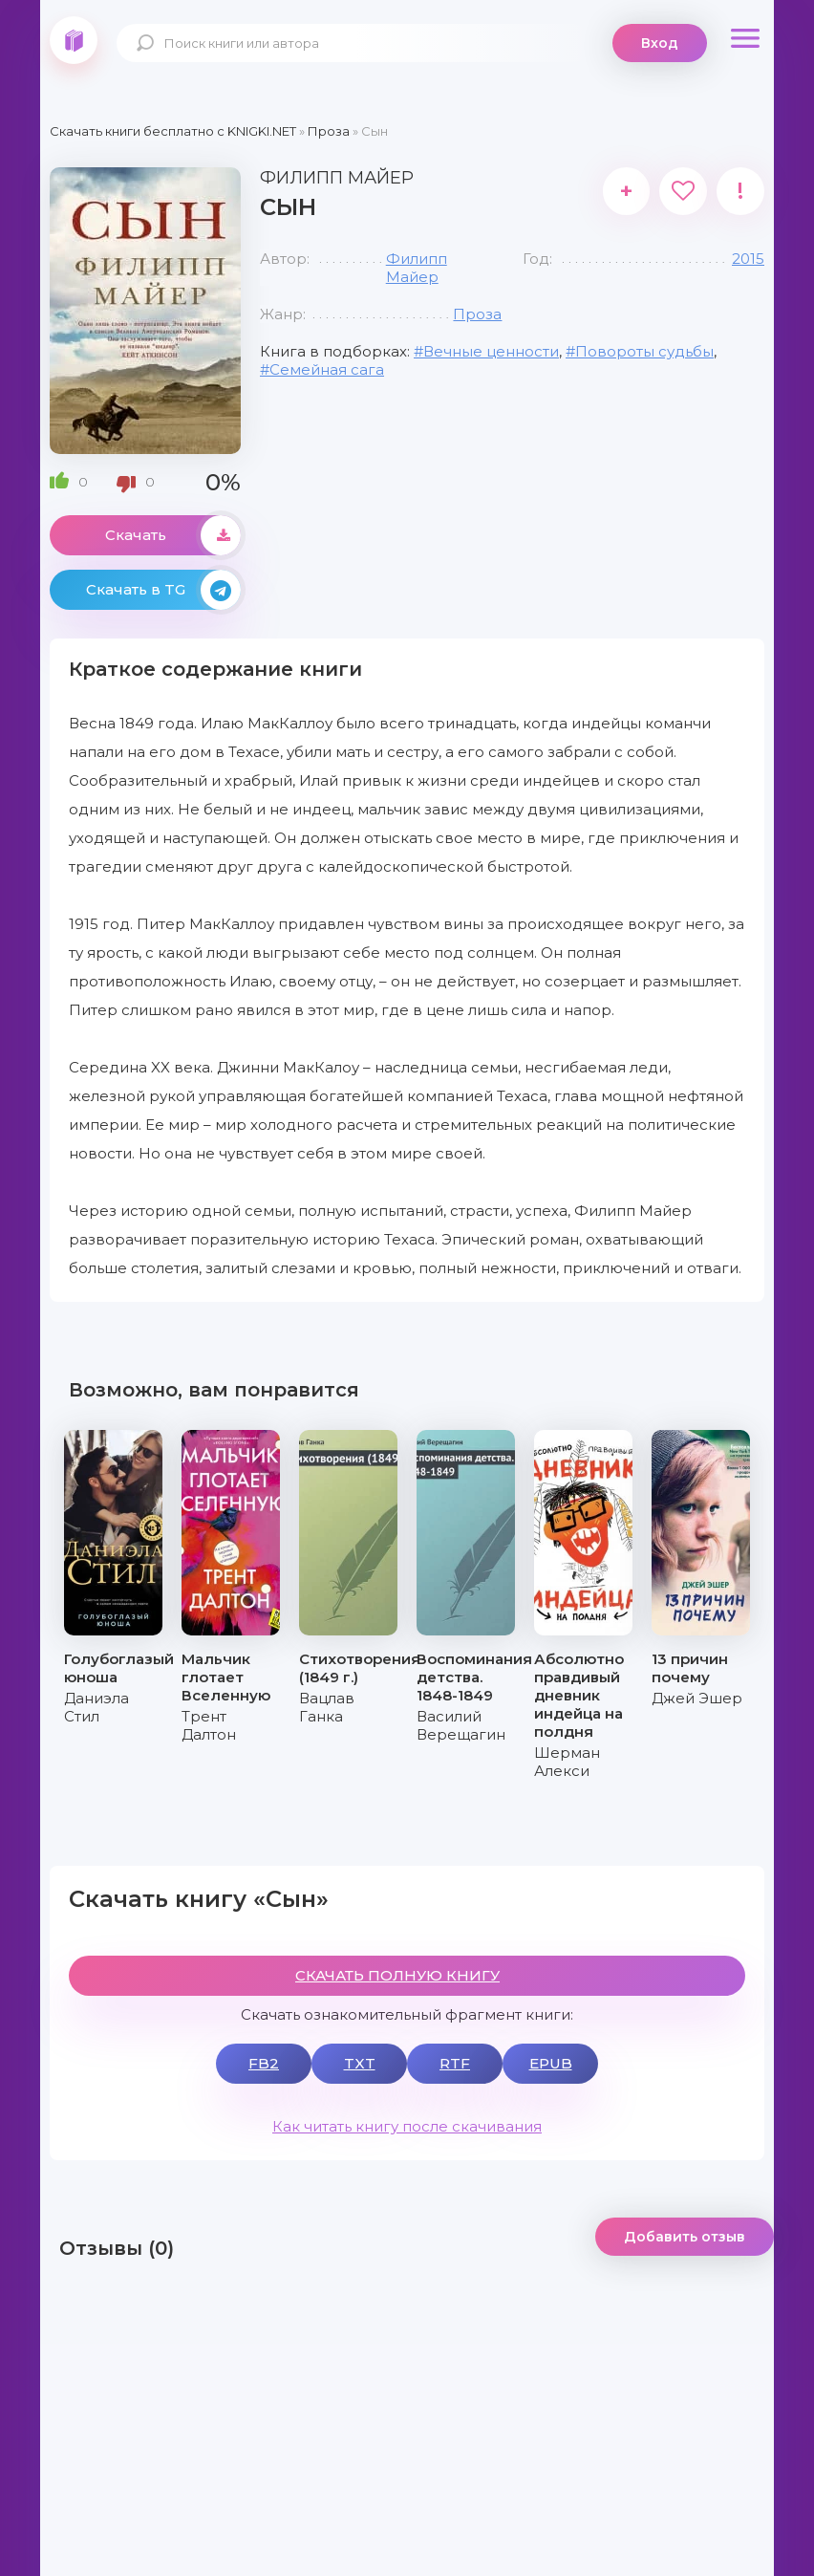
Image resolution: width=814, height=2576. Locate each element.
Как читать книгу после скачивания (407, 2126)
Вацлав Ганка (326, 1707)
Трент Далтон (209, 1725)
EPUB (550, 2063)
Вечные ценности (491, 351)
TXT (359, 2063)
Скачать (173, 535)
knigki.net (73, 40)
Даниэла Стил (96, 1707)
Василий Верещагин (461, 1725)
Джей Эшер (697, 1698)
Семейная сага (326, 369)
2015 (748, 258)
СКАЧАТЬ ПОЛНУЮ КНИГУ (397, 1975)
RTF (454, 2063)
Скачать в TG (163, 590)
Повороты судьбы (644, 351)
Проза (477, 314)
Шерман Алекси (567, 1761)
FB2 (263, 2063)
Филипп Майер (416, 267)
